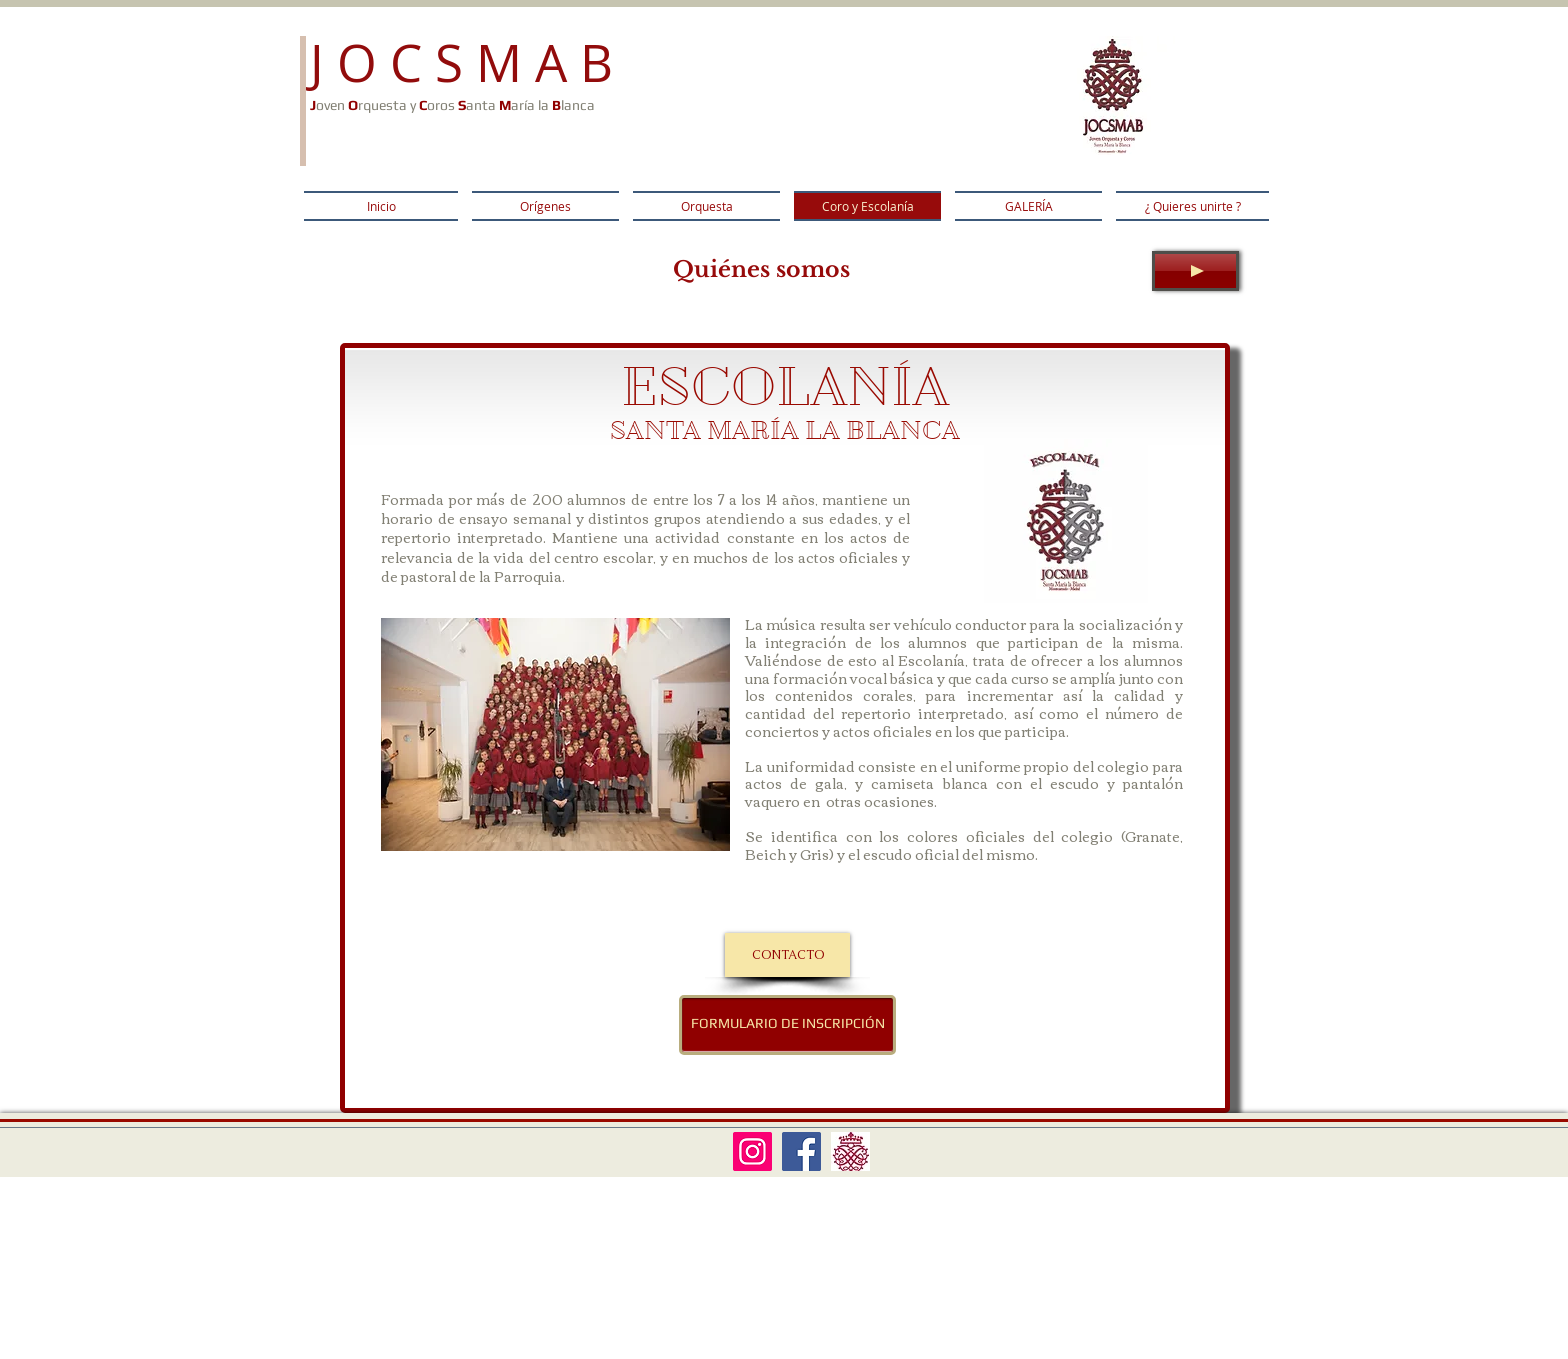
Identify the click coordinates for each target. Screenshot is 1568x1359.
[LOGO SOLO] (850, 1151)
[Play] (1195, 271)
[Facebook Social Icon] (801, 1151)
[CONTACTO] (787, 955)
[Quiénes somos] (761, 270)
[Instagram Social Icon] (752, 1151)
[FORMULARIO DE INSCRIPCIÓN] (787, 1025)
